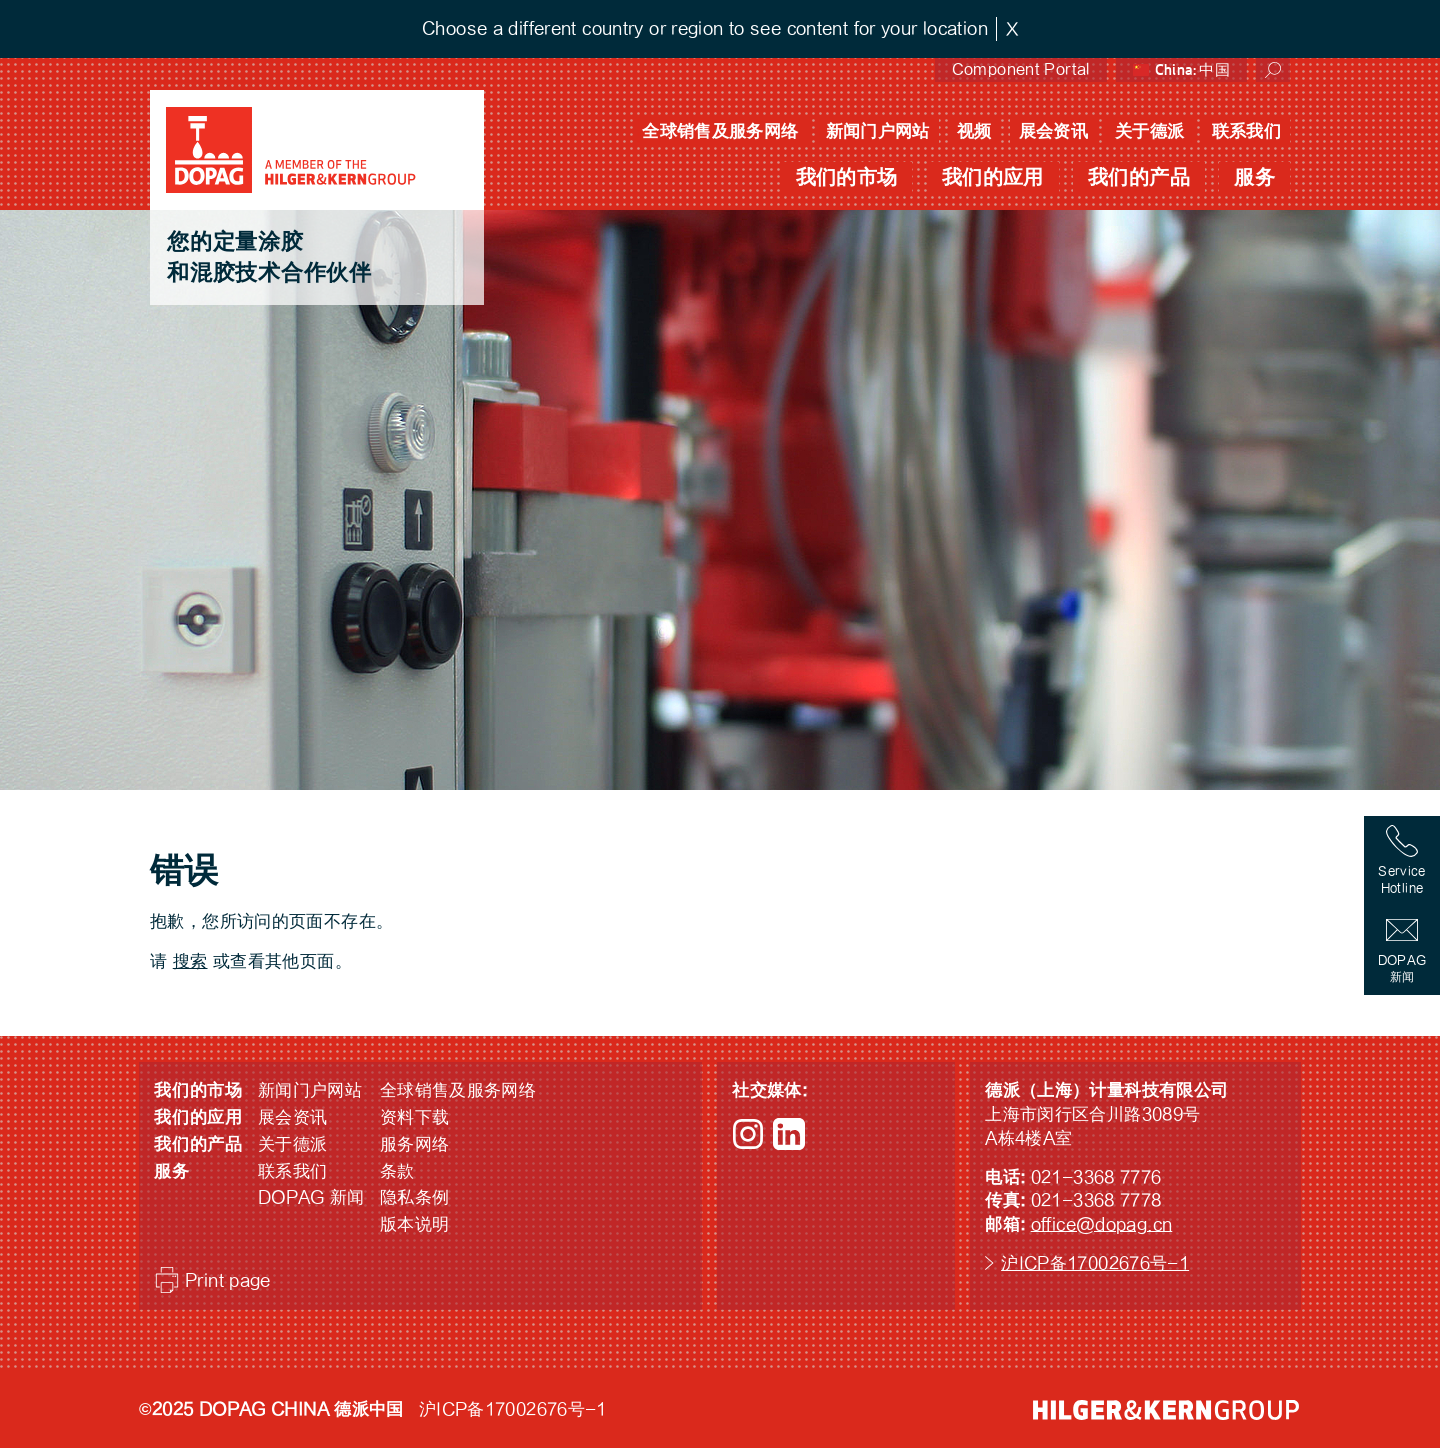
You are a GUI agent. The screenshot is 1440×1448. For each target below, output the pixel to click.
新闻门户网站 (878, 131)
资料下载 (415, 1117)
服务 (1254, 177)
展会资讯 (1054, 131)
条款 (397, 1171)
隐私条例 (415, 1197)
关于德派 (1150, 131)
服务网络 (415, 1144)
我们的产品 (1139, 177)
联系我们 (1247, 131)
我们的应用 (993, 177)
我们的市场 (847, 177)
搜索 (190, 961)
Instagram (748, 1134)
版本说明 (415, 1224)
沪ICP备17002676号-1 (1095, 1263)
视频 (974, 131)
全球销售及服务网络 (720, 131)
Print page (228, 1280)
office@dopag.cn (1102, 1224)
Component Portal (1021, 69)
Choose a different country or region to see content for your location (705, 28)
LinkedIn (789, 1134)
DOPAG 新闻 (311, 1197)
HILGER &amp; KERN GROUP (1166, 1410)
